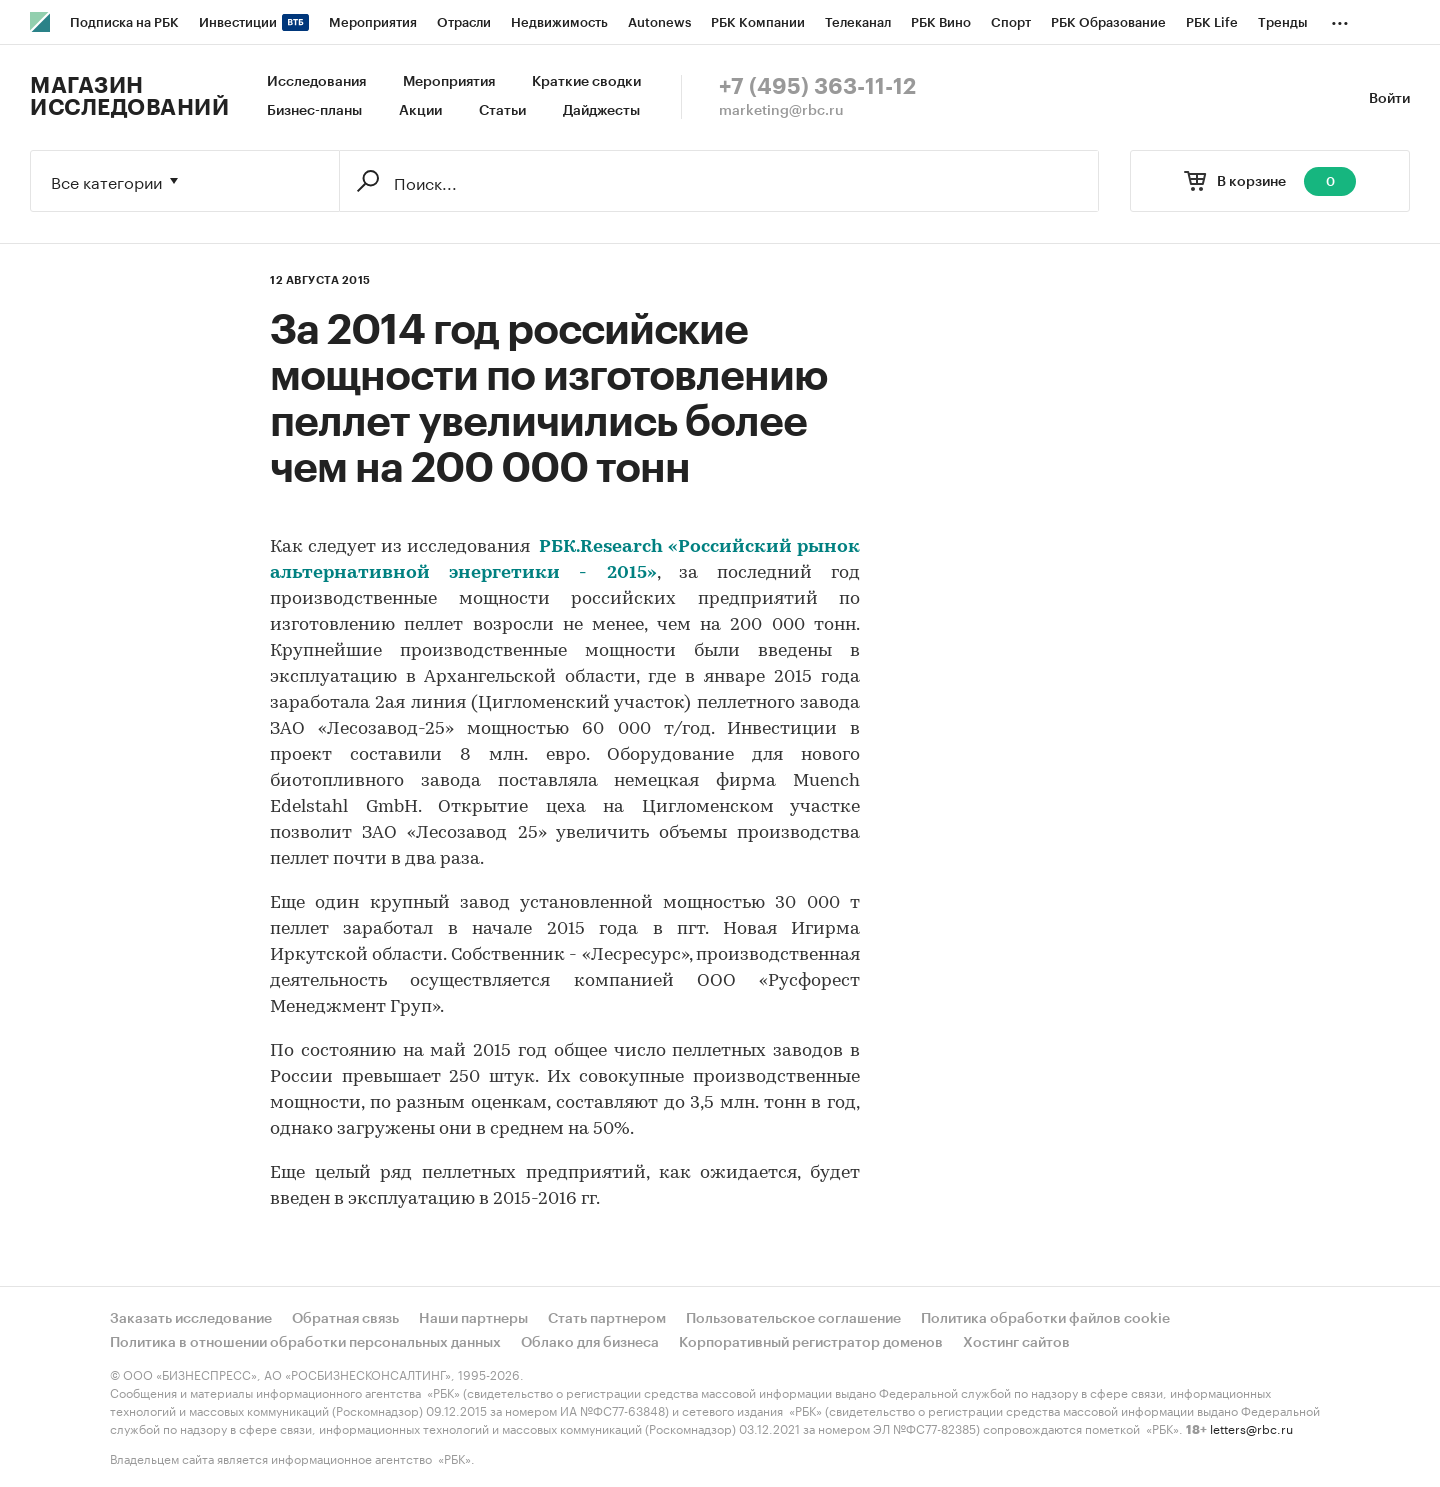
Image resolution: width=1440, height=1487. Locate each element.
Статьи (502, 111)
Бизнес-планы (314, 111)
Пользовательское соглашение (793, 1319)
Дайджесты (601, 111)
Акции (420, 111)
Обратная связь (345, 1319)
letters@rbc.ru (1251, 1427)
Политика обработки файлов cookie (1045, 1319)
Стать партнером (607, 1319)
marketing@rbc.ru (781, 111)
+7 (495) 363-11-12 (817, 87)
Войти (1389, 99)
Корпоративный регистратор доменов (811, 1343)
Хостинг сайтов (1016, 1343)
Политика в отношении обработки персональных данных (305, 1343)
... (1340, 19)
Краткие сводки (586, 82)
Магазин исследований (129, 97)
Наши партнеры (473, 1319)
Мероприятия (449, 82)
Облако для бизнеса (590, 1343)
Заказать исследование (191, 1319)
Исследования (316, 82)
